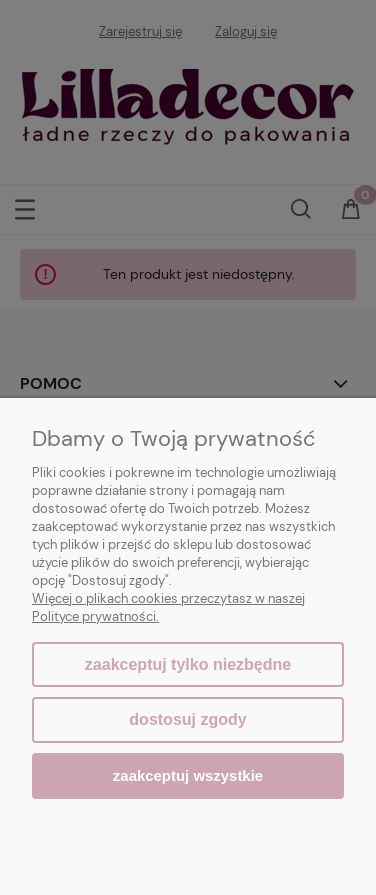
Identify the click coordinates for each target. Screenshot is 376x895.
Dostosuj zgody (187, 719)
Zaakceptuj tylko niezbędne (188, 664)
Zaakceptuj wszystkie (188, 775)
